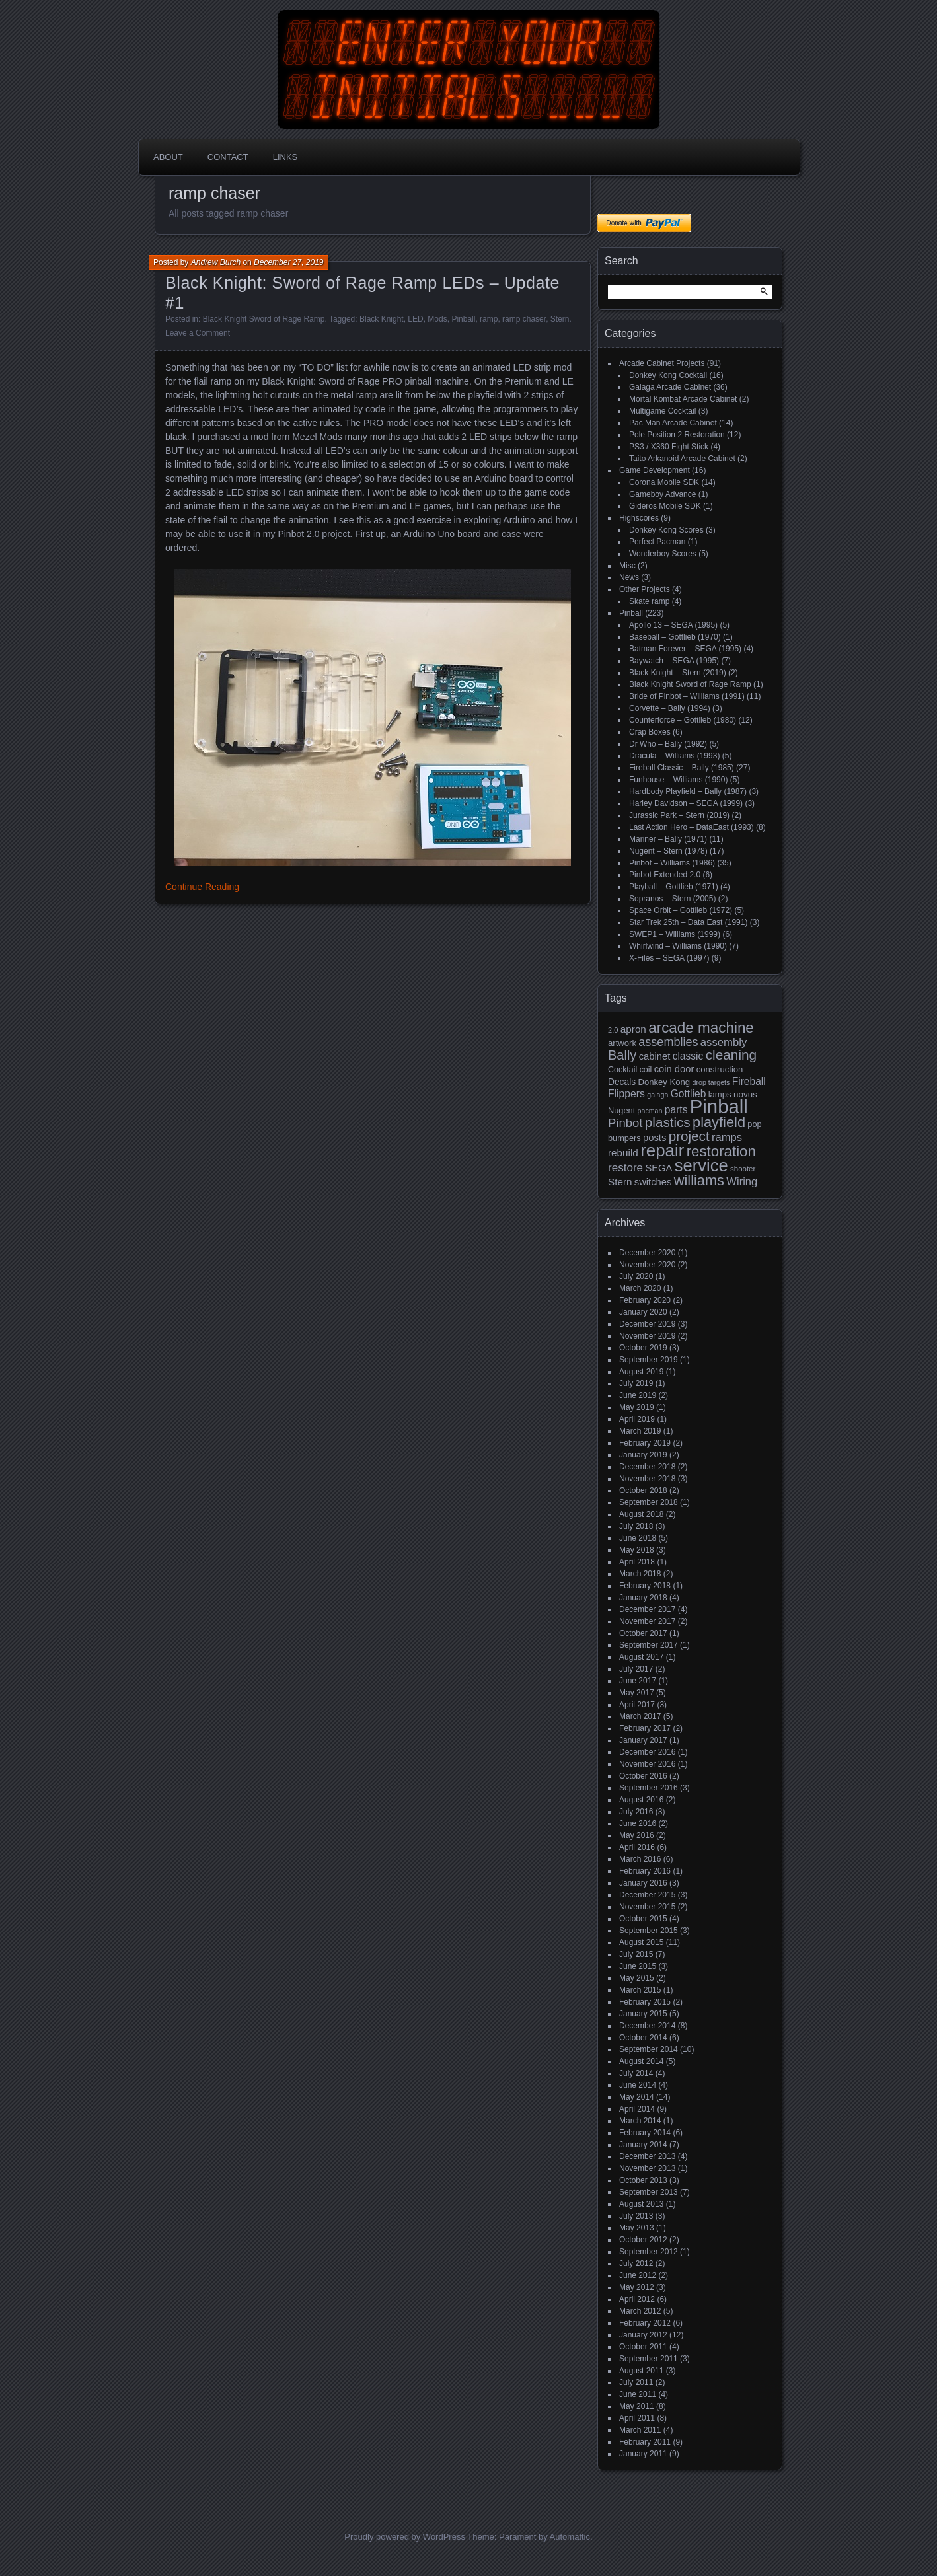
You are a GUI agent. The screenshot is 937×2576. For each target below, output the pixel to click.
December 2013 (647, 2156)
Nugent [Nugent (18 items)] (621, 1110)
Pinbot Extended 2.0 (664, 874)
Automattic (570, 2537)
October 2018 (643, 1490)
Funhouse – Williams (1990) (678, 779)
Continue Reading (202, 886)
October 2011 (643, 2346)
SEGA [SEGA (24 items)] (658, 1168)
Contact (227, 157)
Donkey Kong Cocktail (668, 375)
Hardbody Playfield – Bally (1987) (688, 791)
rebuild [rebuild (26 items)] (623, 1152)
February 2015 (645, 2001)
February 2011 (645, 2442)
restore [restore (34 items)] (625, 1167)
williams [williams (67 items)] (699, 1180)
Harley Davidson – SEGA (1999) (686, 803)
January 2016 (643, 1883)
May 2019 (636, 1407)
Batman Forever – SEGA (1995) (685, 648)
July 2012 (636, 2263)
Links (285, 157)
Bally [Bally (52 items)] (622, 1055)
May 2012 (636, 2287)
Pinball (463, 319)
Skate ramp (649, 601)
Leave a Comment (197, 333)
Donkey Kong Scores (666, 529)
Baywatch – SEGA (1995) (674, 660)
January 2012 (643, 2334)
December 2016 (647, 1752)
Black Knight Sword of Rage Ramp (264, 319)
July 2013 (636, 2216)
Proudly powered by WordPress (404, 2537)
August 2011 (641, 2370)
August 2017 (641, 1657)
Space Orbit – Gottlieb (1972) (680, 910)
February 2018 (645, 1585)
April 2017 (637, 1704)
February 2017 (645, 1728)
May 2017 (636, 1692)
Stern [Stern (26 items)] (620, 1181)
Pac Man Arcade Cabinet (673, 422)
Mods (437, 319)
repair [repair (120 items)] (662, 1150)
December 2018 (647, 1466)
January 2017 (643, 1740)
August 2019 (641, 1371)
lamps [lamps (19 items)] (719, 1094)
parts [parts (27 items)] (676, 1109)
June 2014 (637, 2085)
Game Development (654, 470)
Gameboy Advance (662, 494)
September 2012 (648, 2251)
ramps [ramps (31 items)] (727, 1137)
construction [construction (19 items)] (719, 1069)
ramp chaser (524, 319)
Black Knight (381, 319)
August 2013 (641, 2204)
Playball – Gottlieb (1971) (673, 886)
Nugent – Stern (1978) (668, 851)
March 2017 (640, 1716)
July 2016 (636, 1811)
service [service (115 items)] (701, 1165)
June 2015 (637, 1966)
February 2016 (645, 1871)
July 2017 (636, 1669)
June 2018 (637, 1538)
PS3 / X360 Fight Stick (668, 446)
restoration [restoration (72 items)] (721, 1151)
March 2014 (640, 2120)
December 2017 (647, 1609)
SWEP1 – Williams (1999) (674, 934)
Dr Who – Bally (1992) (668, 744)
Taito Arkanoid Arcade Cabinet (682, 458)
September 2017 (648, 1645)
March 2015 (640, 1990)
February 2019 (645, 1443)
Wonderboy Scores (662, 553)
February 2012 (645, 2323)
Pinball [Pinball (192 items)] (719, 1106)
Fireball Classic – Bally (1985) (681, 767)
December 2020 (647, 1252)
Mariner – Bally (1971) (668, 839)
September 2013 (648, 2192)
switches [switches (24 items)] (653, 1182)
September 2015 (648, 1930)
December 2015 (647, 1894)
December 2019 (647, 1324)
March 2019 (640, 1431)
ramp (489, 319)
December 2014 (647, 2025)
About (168, 157)
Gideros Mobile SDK (665, 506)
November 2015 (647, 1906)
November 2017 (647, 1621)
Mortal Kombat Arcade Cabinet (683, 399)
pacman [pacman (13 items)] (650, 1111)
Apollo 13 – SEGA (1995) (673, 625)
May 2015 (636, 1978)
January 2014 (643, 2144)
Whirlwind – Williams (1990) (678, 946)
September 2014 (648, 2049)
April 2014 (637, 2109)
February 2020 (645, 1300)
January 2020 (643, 1312)
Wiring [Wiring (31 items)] (741, 1181)
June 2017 (637, 1680)
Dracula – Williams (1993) (674, 755)
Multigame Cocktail (662, 411)
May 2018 (636, 1550)
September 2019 (648, 1359)
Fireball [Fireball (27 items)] (749, 1081)
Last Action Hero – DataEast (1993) (691, 827)
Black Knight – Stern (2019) (677, 672)
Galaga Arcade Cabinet (670, 387)
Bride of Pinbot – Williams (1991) (687, 696)
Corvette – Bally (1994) (669, 708)
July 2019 (636, 1383)
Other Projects (644, 589)
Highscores (639, 518)
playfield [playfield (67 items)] (719, 1122)
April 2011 (637, 2418)
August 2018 (641, 1514)
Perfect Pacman (657, 541)
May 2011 (636, 2406)
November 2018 (647, 1478)
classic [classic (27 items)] (688, 1056)
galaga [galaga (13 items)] (657, 1095)
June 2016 (637, 1823)
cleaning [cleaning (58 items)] (731, 1054)
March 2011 (640, 2430)
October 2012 (643, 2239)
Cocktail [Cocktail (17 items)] (622, 1069)
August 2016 (641, 1799)
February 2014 (645, 2132)
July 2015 (636, 1954)
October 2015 (643, 1918)
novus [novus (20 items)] (745, 1094)
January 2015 (643, 2013)
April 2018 (637, 1561)
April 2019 (637, 1419)
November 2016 (647, 1764)
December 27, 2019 (288, 262)
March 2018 (640, 1573)
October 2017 (643, 1633)
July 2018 (636, 1526)
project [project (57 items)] (689, 1136)
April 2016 (637, 1847)
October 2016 (643, 1776)
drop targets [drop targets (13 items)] (711, 1082)
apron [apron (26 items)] (633, 1029)
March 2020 (640, 1288)
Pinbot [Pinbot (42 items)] (625, 1123)
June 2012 (637, 2275)
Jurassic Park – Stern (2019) (679, 815)
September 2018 (648, 1502)
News (629, 577)
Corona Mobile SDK (664, 482)
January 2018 (643, 1597)
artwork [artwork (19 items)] (622, 1043)
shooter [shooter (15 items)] (742, 1169)
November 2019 (647, 1336)
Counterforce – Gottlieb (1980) (682, 720)
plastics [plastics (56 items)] (668, 1122)
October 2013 (643, 2180)
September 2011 (648, 2358)
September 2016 (648, 1787)
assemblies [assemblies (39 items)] (668, 1042)
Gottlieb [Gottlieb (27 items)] (688, 1093)
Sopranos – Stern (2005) (672, 898)
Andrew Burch (216, 262)
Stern (560, 319)
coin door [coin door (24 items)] (674, 1069)
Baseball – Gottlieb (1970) (675, 637)
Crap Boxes (650, 732)
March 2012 (640, 2311)
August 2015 (641, 1942)
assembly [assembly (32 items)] (723, 1042)
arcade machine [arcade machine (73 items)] (701, 1027)
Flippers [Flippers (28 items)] (626, 1093)
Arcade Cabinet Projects (661, 363)
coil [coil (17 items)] (646, 1069)
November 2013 (647, 2168)
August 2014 (641, 2061)
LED (415, 319)
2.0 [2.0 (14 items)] (613, 1030)
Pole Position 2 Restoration (677, 434)
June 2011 (637, 2394)
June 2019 (637, 1395)
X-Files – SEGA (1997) (669, 958)
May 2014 (636, 2097)
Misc (627, 565)
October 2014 (643, 2037)
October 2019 (643, 1347)
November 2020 (647, 1264)
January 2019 (643, 1454)
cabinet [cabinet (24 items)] (655, 1056)
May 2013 (636, 2227)
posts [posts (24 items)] (654, 1137)
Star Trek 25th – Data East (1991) (688, 922)
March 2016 (640, 1859)
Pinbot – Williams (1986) (672, 862)
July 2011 (636, 2382)
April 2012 (637, 2299)
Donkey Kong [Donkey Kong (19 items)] (664, 1082)
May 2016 (636, 1835)
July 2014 (636, 2073)
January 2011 (643, 2453)
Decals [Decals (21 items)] (622, 1082)
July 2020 (636, 1276)
